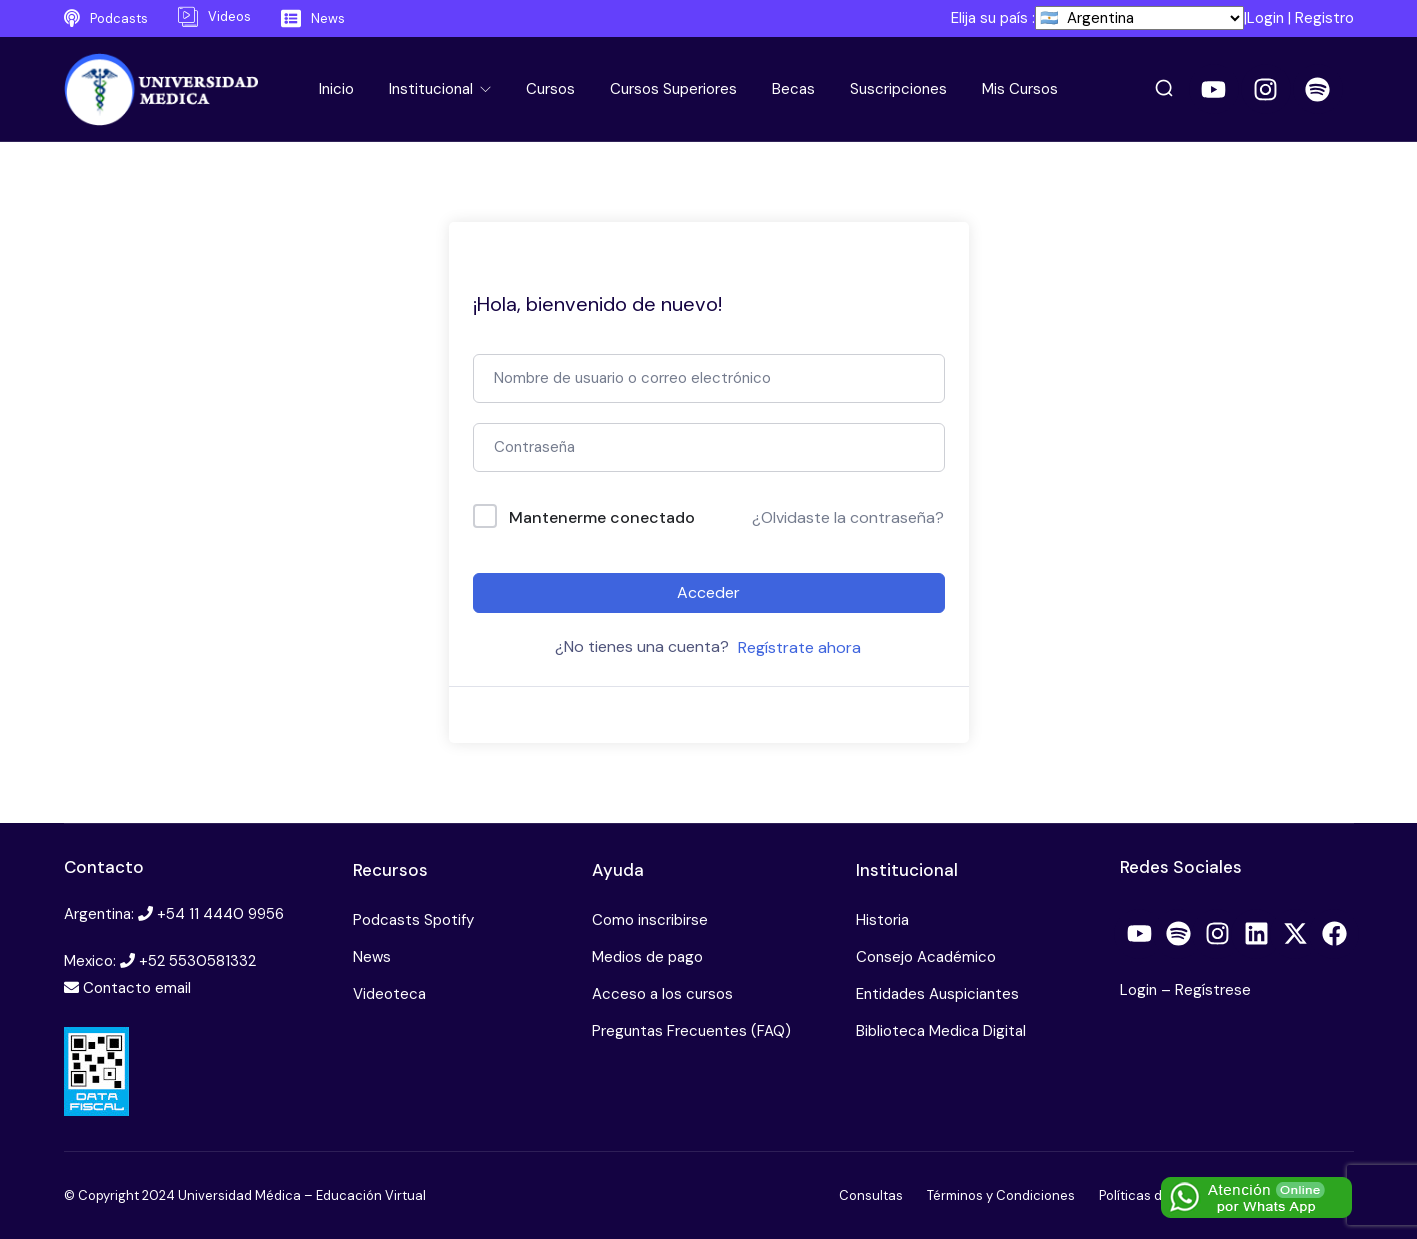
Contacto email (137, 988)
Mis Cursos (1020, 89)
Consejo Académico (926, 957)
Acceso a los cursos (662, 994)
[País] (1139, 18)
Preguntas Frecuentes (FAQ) (691, 1031)
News (372, 957)
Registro (1324, 18)
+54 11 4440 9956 (220, 914)
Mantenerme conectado (602, 517)
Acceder (708, 592)
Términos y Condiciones (1001, 1195)
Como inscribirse (650, 920)
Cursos (550, 89)
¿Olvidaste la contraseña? (848, 517)
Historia (882, 920)
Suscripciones (898, 89)
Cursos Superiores (673, 89)
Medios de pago (647, 957)
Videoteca (389, 994)
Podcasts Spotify (413, 920)
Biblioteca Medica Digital (941, 1031)
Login (1265, 18)
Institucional (433, 89)
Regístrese (1213, 990)
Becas (793, 89)
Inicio (336, 89)
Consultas (871, 1195)
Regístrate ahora (799, 647)
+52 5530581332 (197, 961)
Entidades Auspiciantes (937, 994)
